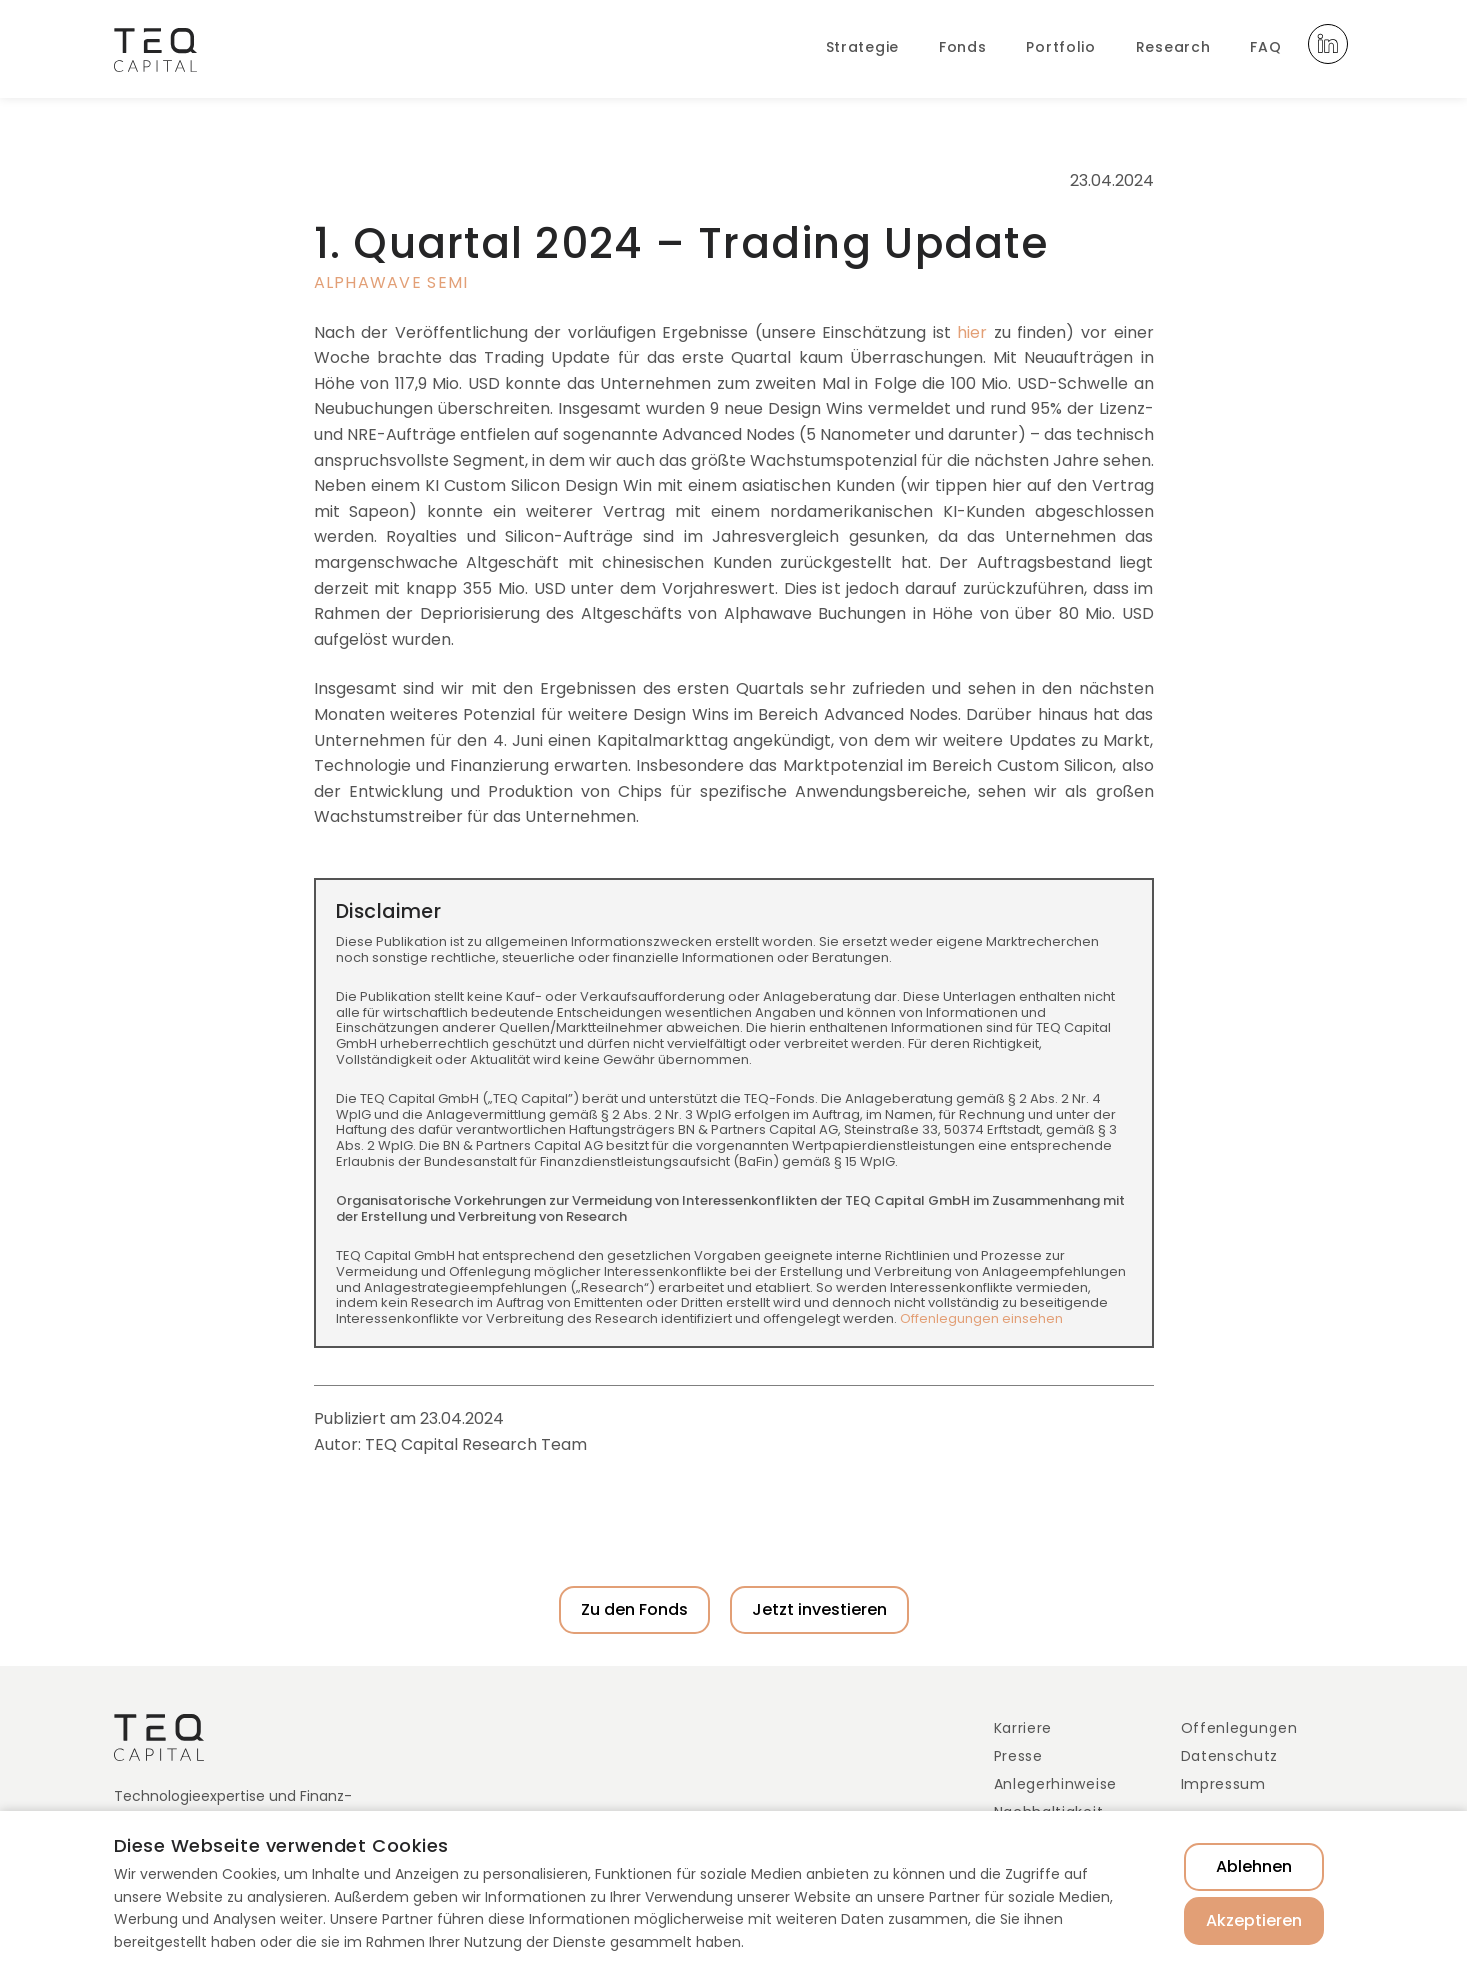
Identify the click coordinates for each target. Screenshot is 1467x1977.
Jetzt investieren (819, 1609)
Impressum (1223, 1784)
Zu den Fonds (634, 1609)
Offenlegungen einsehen (981, 1318)
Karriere (1023, 1728)
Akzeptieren (1254, 1920)
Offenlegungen (1239, 1728)
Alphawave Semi (391, 282)
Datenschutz (1230, 1756)
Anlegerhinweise (1056, 1784)
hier (972, 332)
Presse (1018, 1756)
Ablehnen (1254, 1866)
